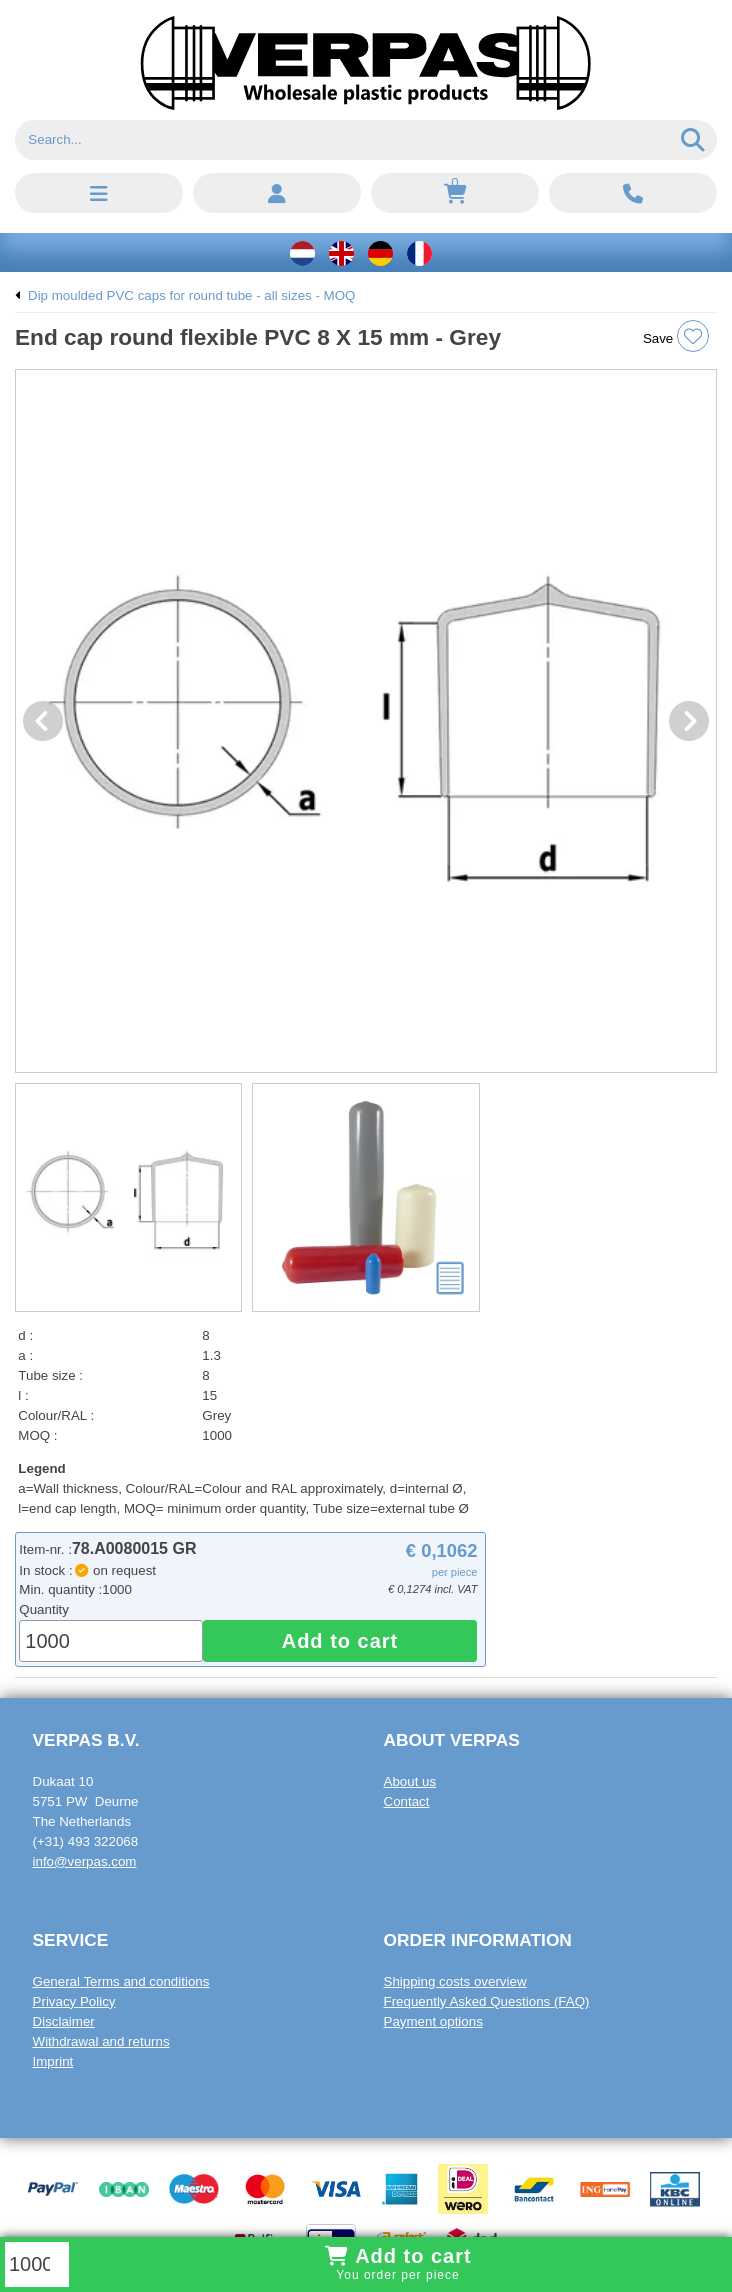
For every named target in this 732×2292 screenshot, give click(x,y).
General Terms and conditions (121, 1981)
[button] (99, 193)
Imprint (53, 2061)
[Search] (342, 140)
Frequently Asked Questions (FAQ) (487, 2001)
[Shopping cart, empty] (455, 193)
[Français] (419, 252)
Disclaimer (64, 2021)
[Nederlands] (302, 252)
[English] (341, 252)
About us (410, 1781)
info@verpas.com (85, 1861)
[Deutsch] (380, 252)
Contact (407, 1801)
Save (676, 336)
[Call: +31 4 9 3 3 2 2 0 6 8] (633, 193)
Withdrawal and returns (101, 2041)
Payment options (433, 2021)
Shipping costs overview (455, 1981)
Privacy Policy (74, 2001)
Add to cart (340, 1641)
